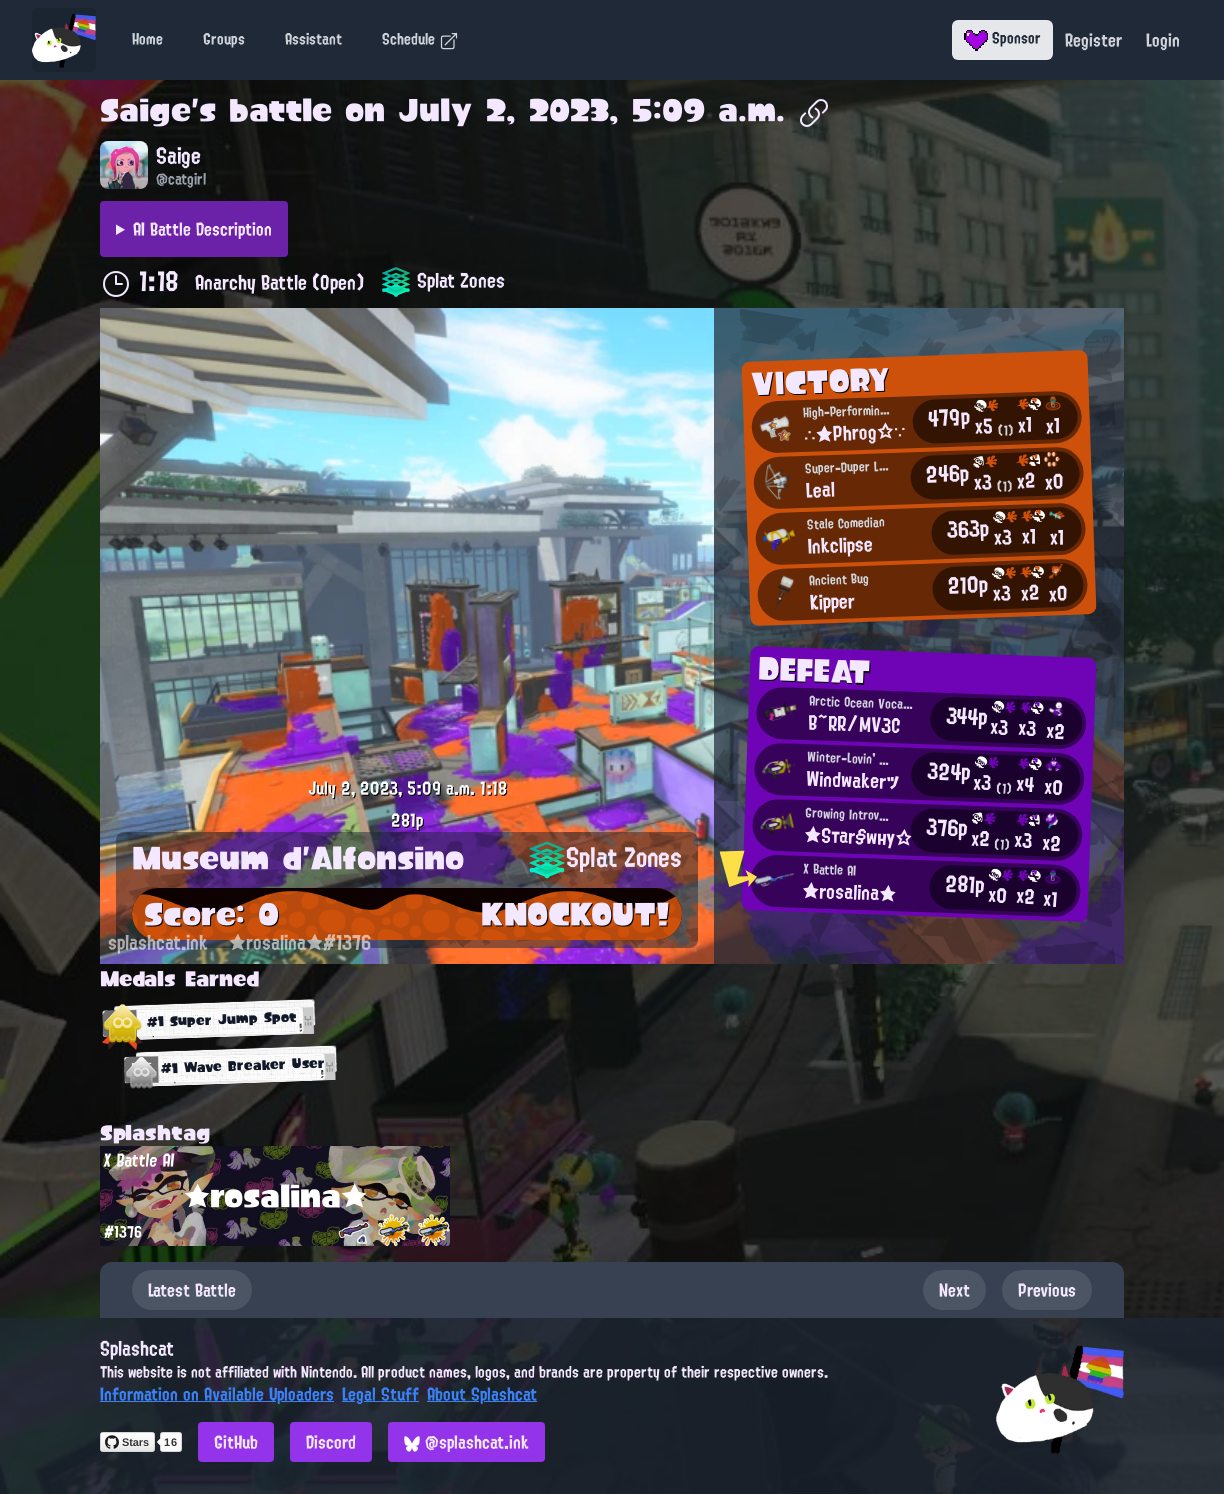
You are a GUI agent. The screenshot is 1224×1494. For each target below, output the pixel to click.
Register (1093, 40)
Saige (145, 110)
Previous (1047, 1290)
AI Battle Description (202, 229)
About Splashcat (482, 1394)
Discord (331, 1442)
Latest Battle (192, 1290)
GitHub (236, 1442)
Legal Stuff (380, 1394)
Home (147, 39)
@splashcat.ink (466, 1442)
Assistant (313, 39)
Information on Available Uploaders (217, 1394)
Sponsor (1002, 38)
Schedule (420, 39)
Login (1163, 40)
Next (954, 1290)
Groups (224, 39)
